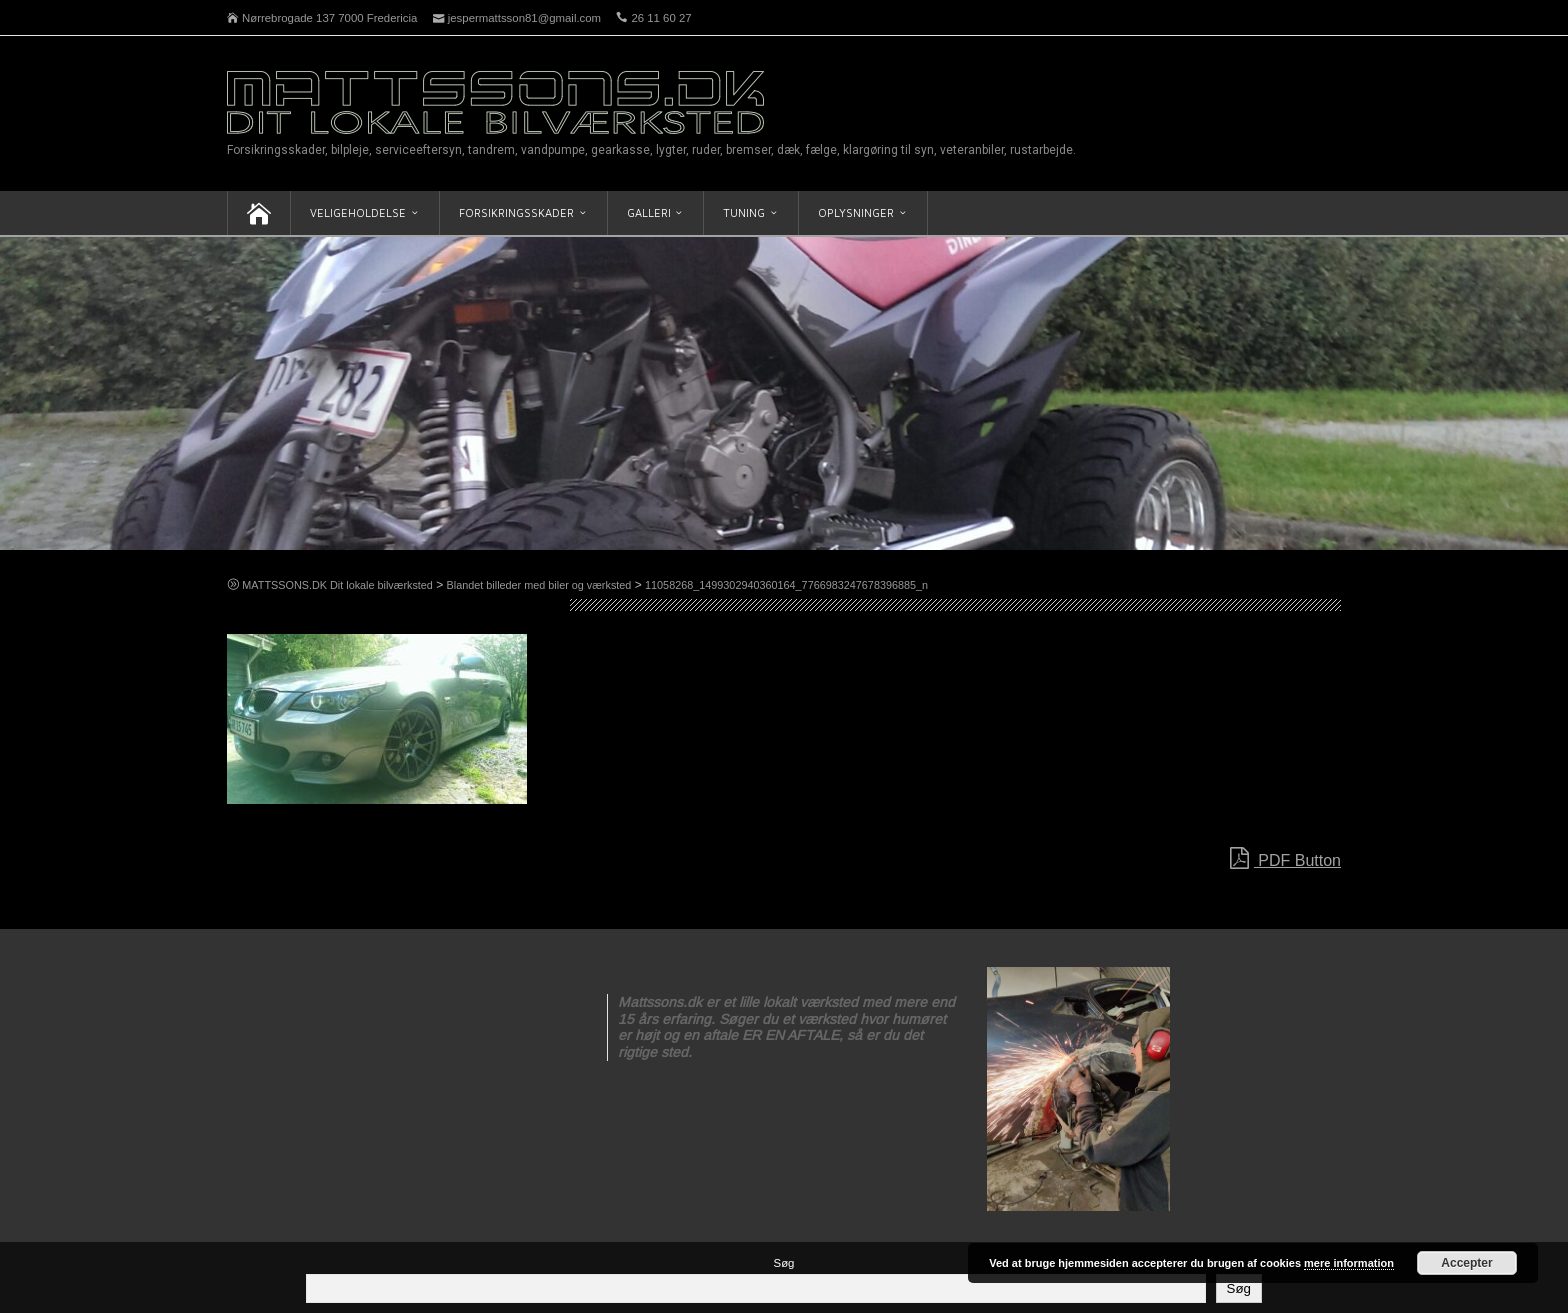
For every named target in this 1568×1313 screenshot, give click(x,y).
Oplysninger (856, 212)
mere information (1349, 1263)
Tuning (744, 212)
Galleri (649, 212)
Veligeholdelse (358, 212)
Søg (784, 1263)
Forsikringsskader (516, 212)
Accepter (1466, 1263)
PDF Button (1285, 859)
